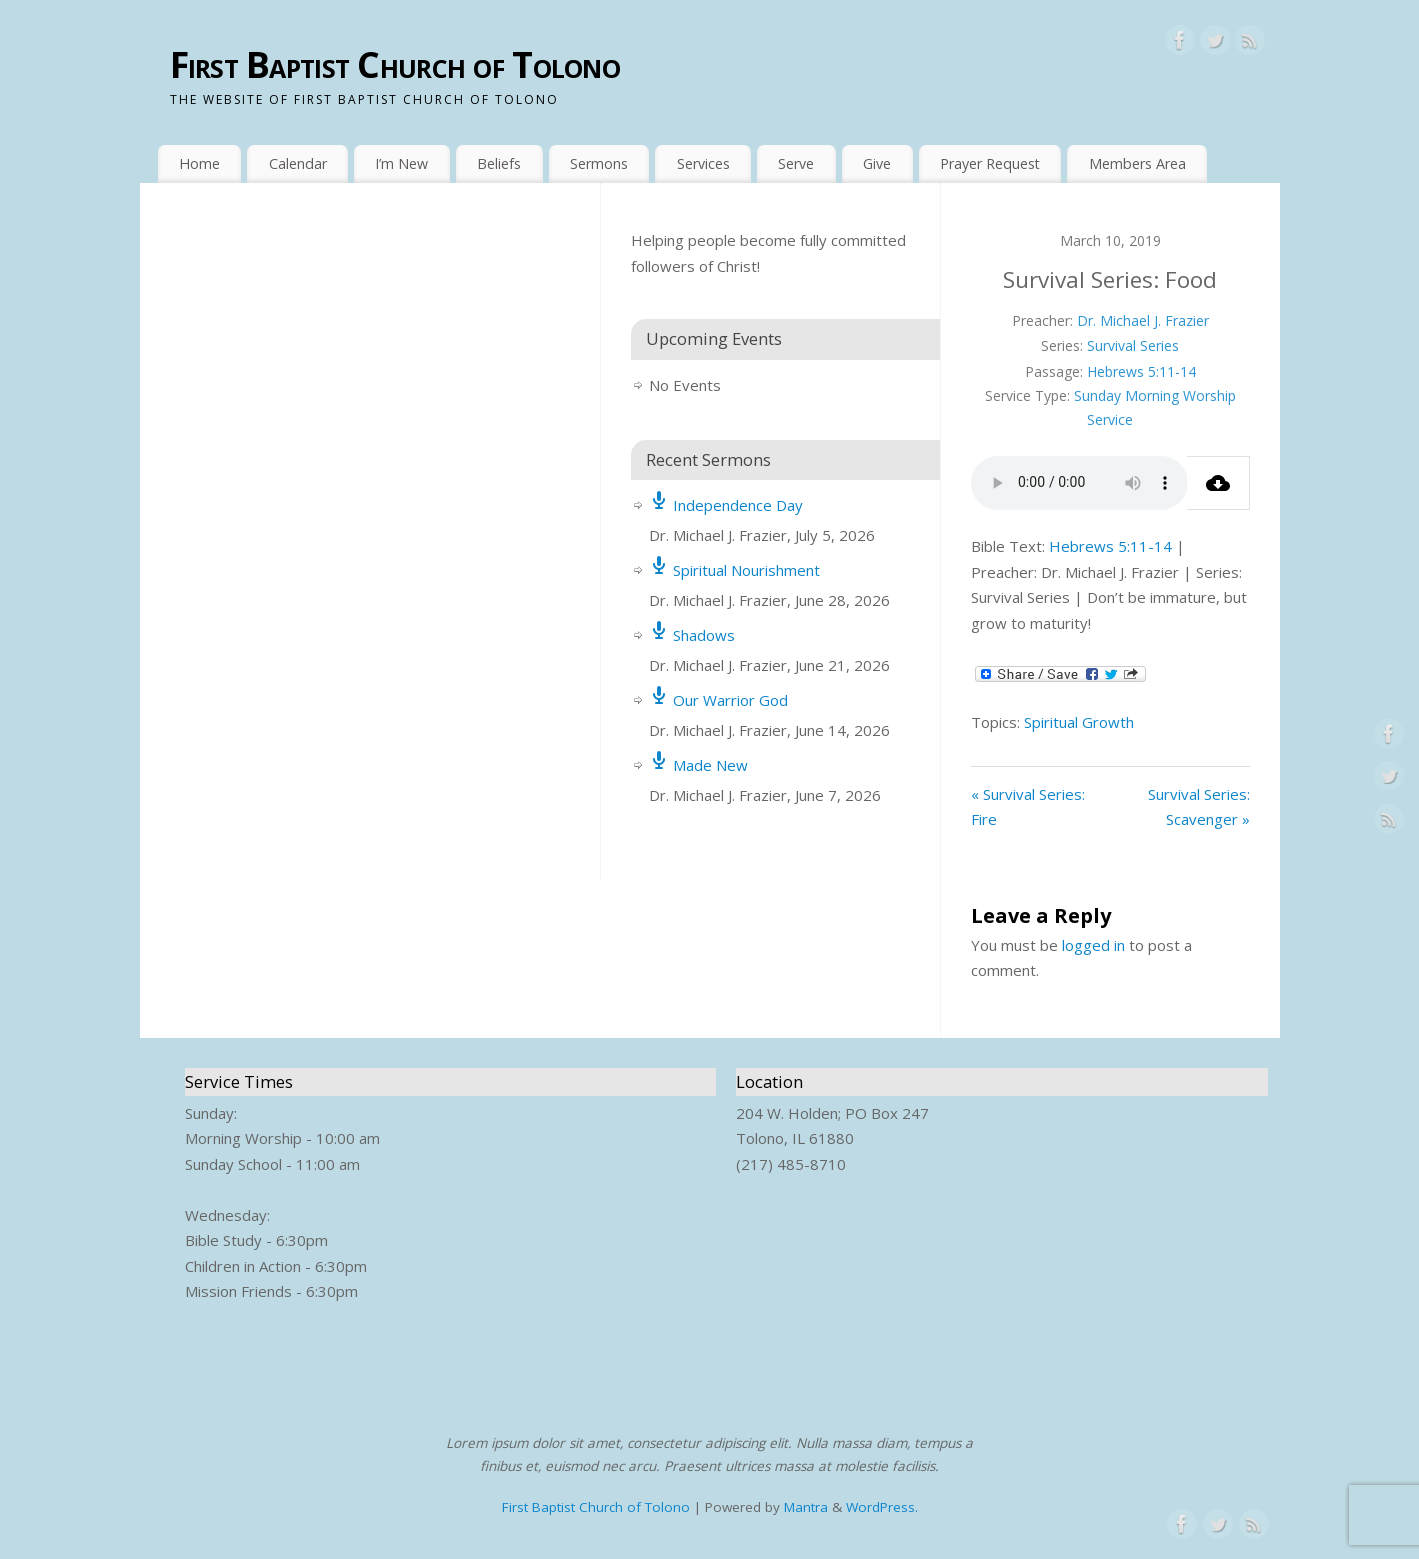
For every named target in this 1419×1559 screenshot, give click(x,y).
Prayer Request (990, 163)
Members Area (1137, 163)
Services (703, 163)
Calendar (298, 163)
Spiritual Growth (1079, 722)
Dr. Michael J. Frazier (1143, 320)
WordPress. (882, 1507)
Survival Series (1133, 345)
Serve (796, 163)
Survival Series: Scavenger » (1199, 807)
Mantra (806, 1507)
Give (877, 163)
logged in (1093, 945)
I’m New (401, 163)
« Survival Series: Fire (1028, 807)
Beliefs (499, 163)
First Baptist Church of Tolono (395, 64)
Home (199, 163)
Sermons (599, 163)
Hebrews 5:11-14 (1141, 371)
